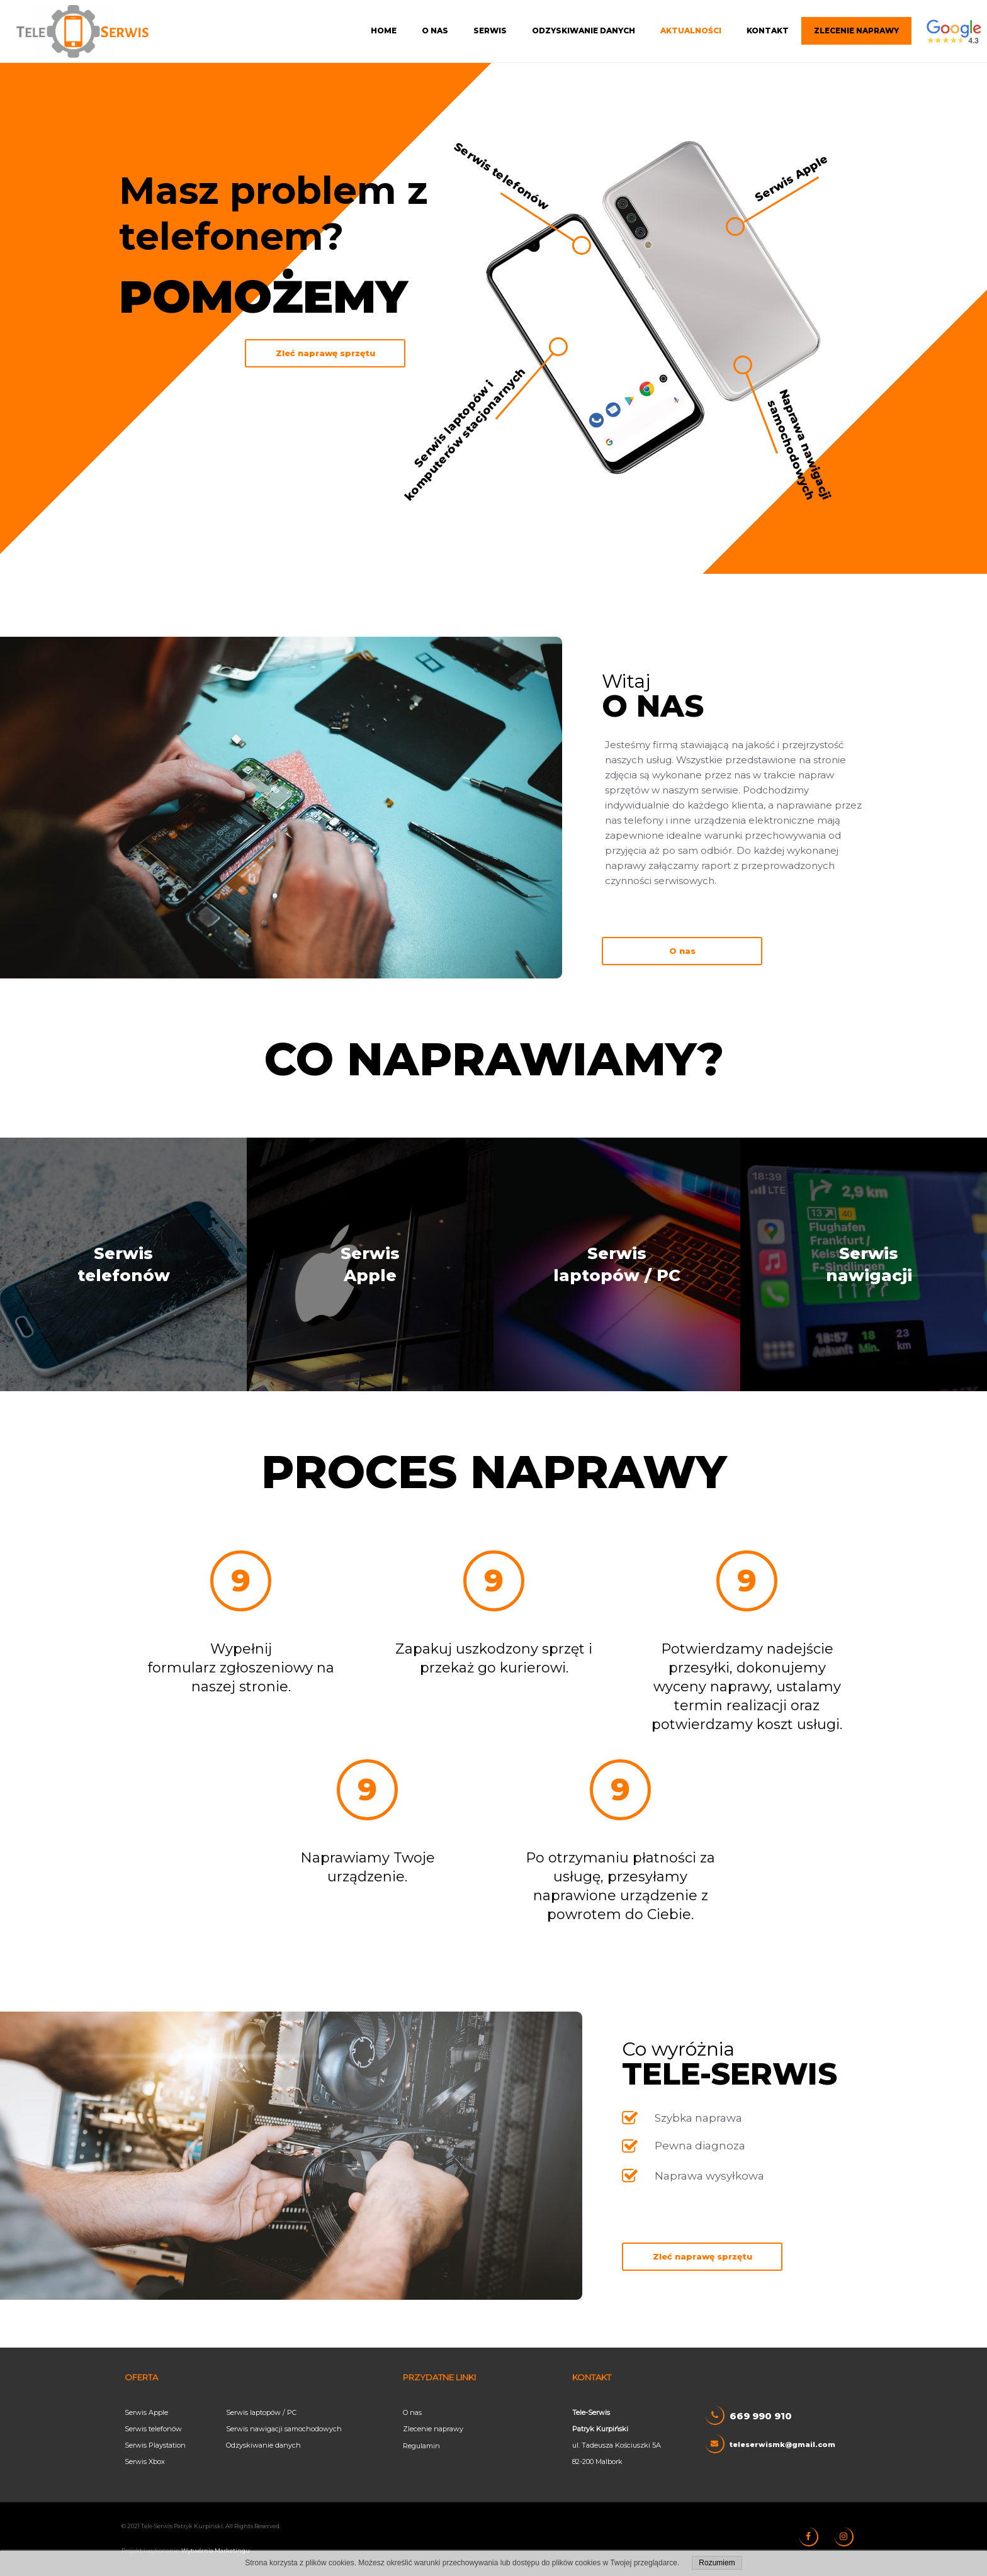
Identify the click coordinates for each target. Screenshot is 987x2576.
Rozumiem (717, 2562)
